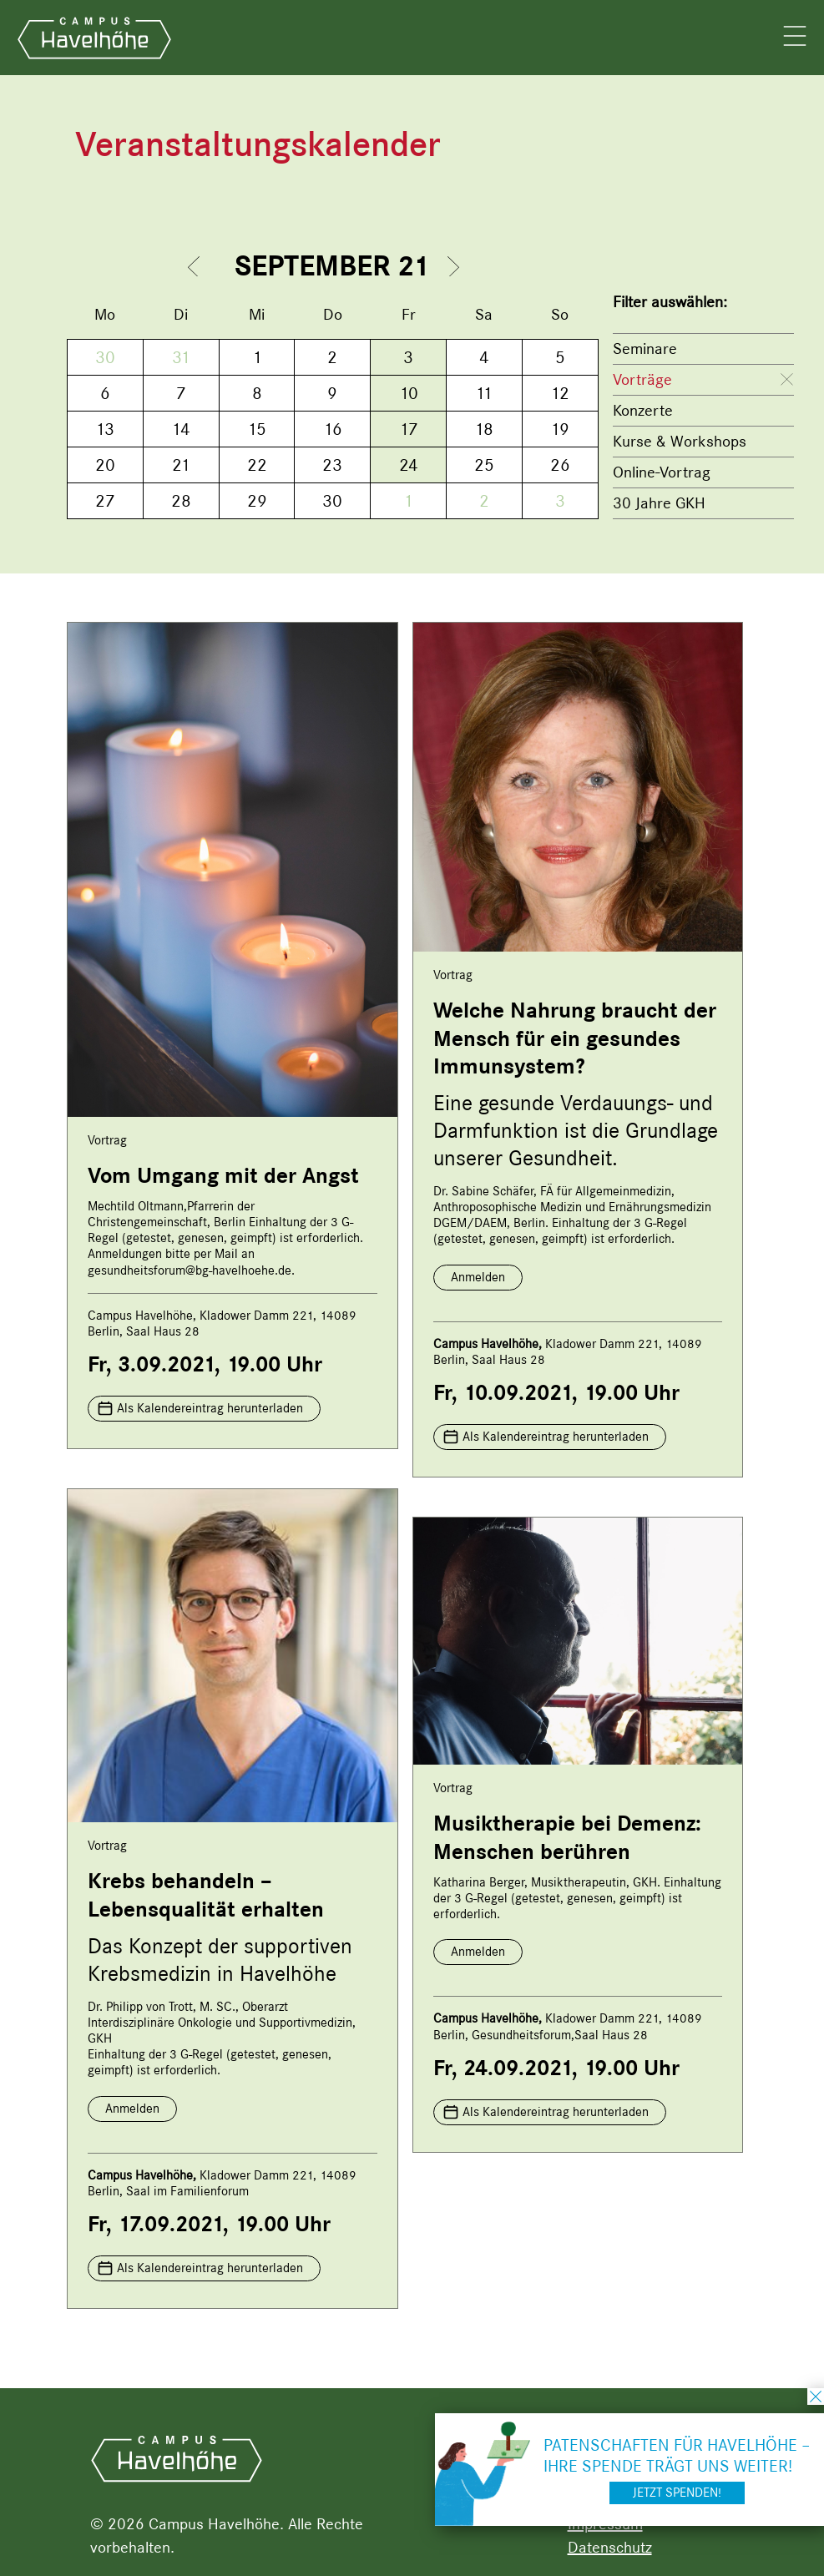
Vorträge (642, 379)
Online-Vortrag (661, 472)
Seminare (645, 348)
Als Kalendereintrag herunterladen (210, 1408)
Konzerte (643, 410)
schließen (815, 2396)
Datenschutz (610, 2547)
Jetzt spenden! (677, 2492)
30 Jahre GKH (659, 503)
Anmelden (478, 1277)
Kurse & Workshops (679, 441)
